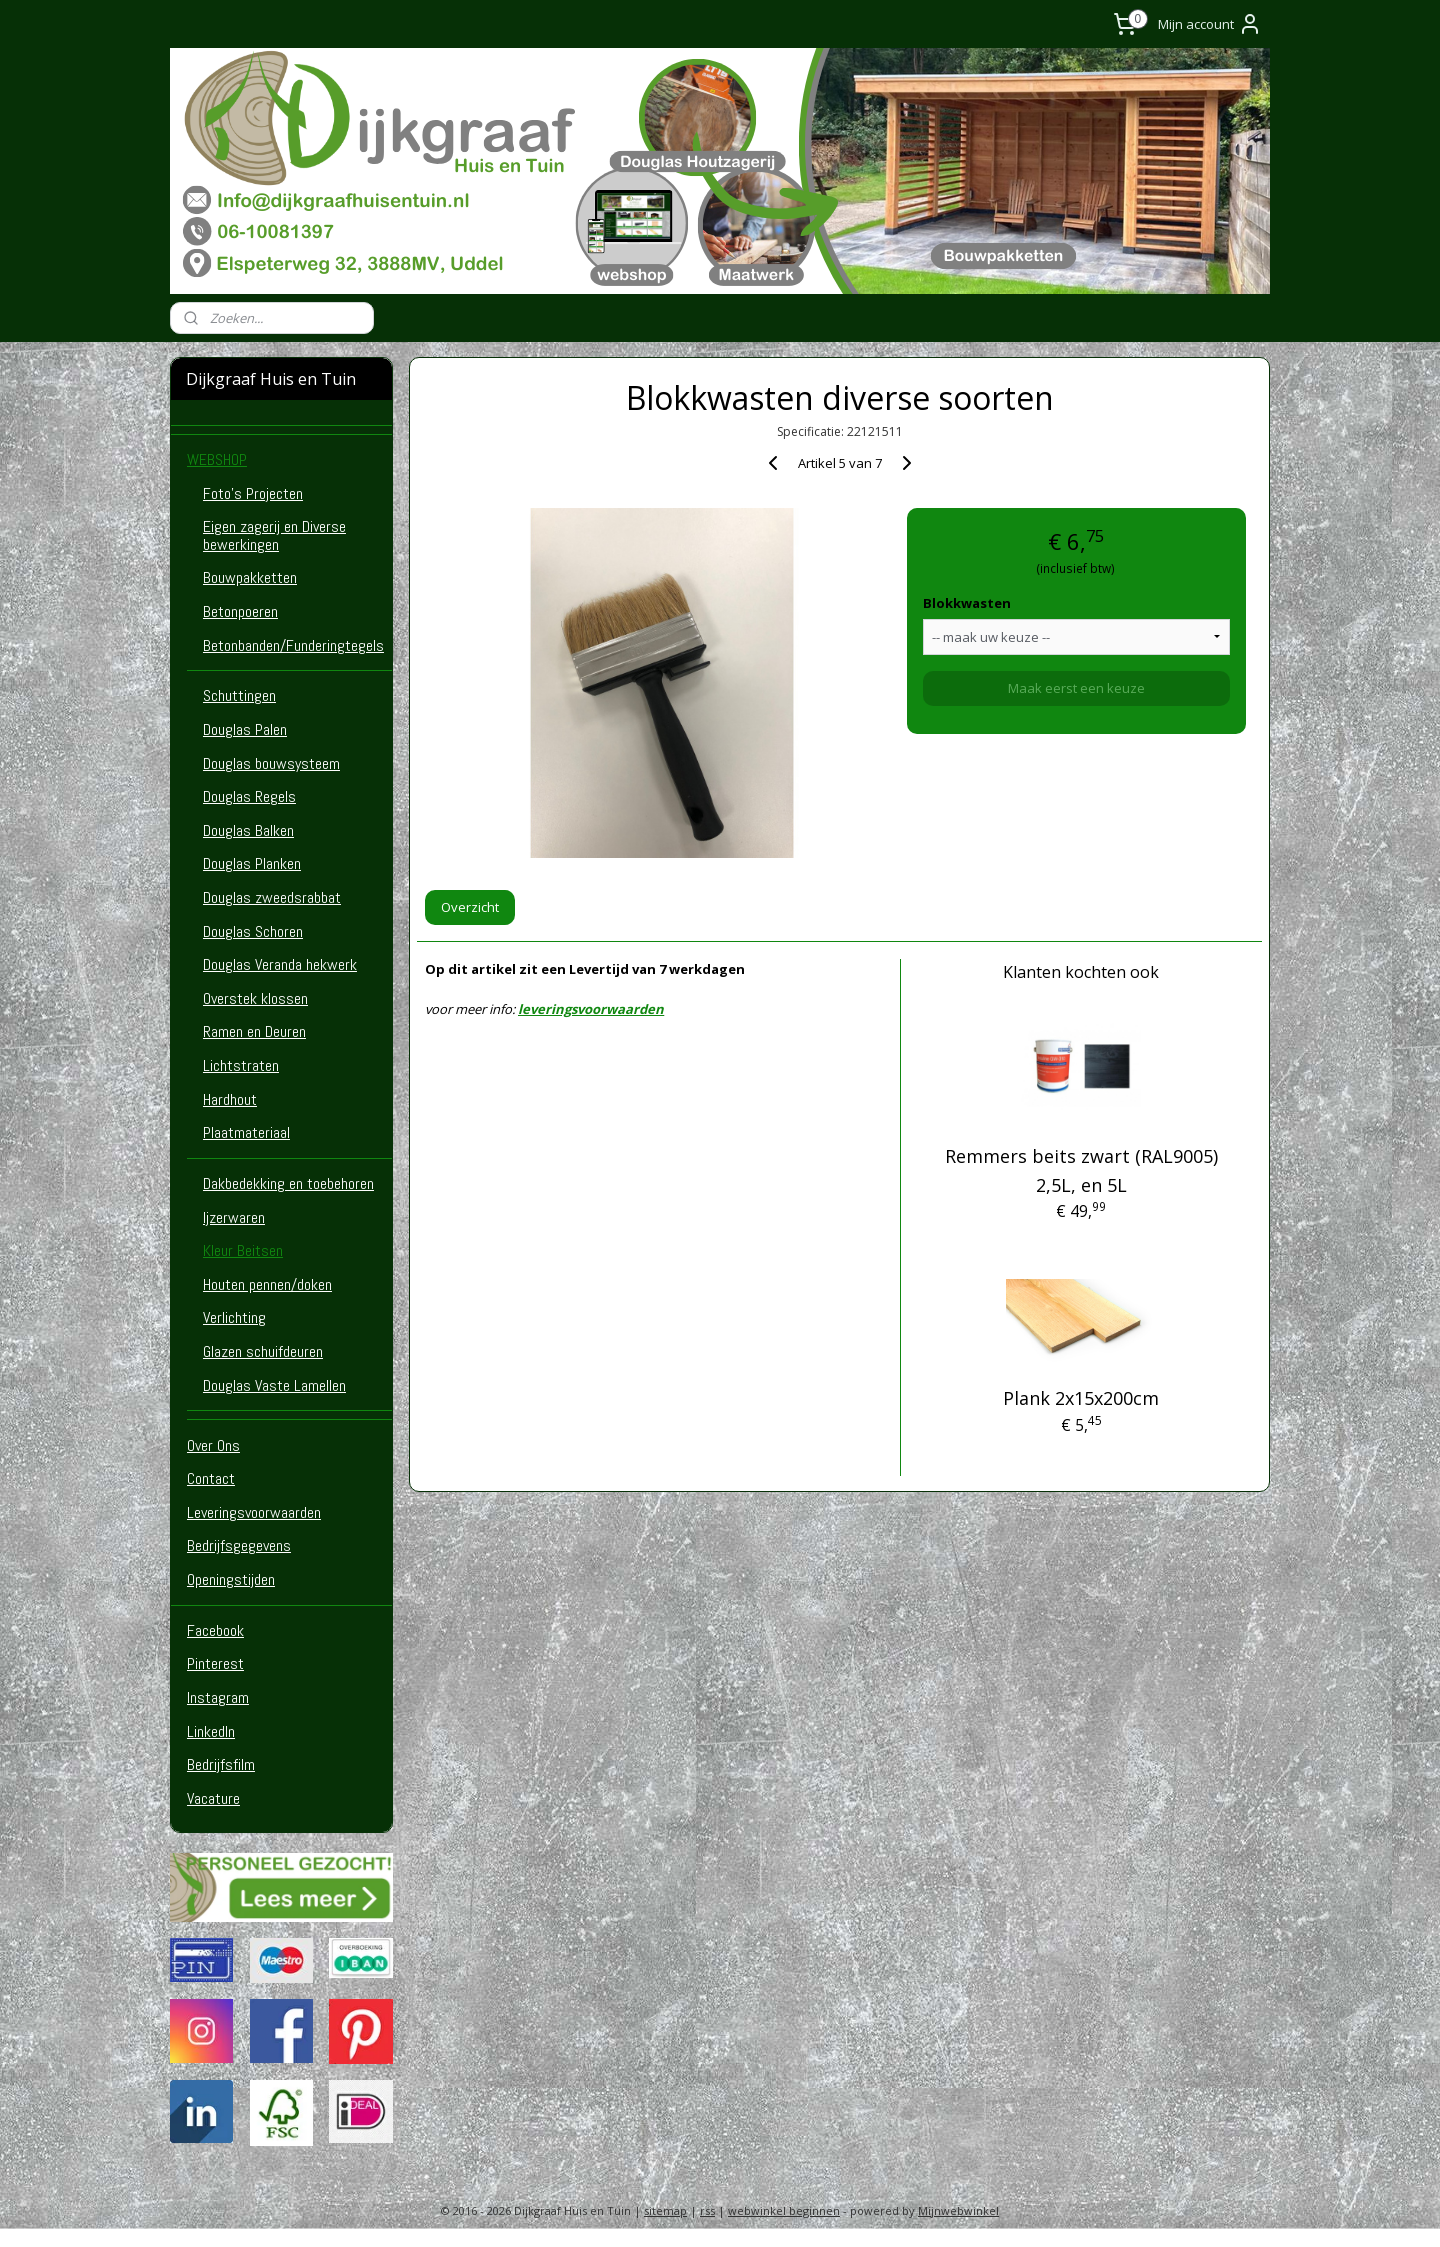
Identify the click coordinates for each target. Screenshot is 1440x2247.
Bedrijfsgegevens (239, 1545)
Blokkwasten (967, 603)
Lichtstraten (241, 1065)
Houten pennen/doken (267, 1284)
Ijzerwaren (234, 1217)
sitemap (665, 2210)
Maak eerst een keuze (1076, 688)
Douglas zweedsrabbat (272, 897)
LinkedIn (211, 1731)
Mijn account (1210, 24)
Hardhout (230, 1099)
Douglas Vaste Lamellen (274, 1385)
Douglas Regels (249, 796)
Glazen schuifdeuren (263, 1351)
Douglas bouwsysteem (271, 763)
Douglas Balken (248, 830)
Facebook (215, 1630)
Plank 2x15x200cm (1082, 1398)
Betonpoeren (240, 611)
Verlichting (234, 1317)
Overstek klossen (255, 998)
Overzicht (470, 907)
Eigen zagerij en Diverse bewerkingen (274, 535)
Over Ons (213, 1445)
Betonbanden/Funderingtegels (293, 645)
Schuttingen (239, 695)
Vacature (213, 1798)
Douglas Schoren (253, 931)
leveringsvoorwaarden (591, 1009)
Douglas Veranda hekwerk (280, 964)
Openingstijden (231, 1579)
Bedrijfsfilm (221, 1764)
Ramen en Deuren (254, 1031)
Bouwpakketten (250, 577)
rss (707, 2210)
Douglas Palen (245, 729)
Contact (211, 1478)
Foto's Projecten (253, 493)
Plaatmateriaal (246, 1132)
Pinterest (215, 1663)
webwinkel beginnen (784, 2210)
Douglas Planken (252, 863)
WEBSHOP (217, 459)
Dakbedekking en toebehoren (288, 1183)
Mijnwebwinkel (958, 2210)
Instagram (218, 1697)
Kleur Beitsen (243, 1250)
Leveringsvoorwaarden (254, 1512)
